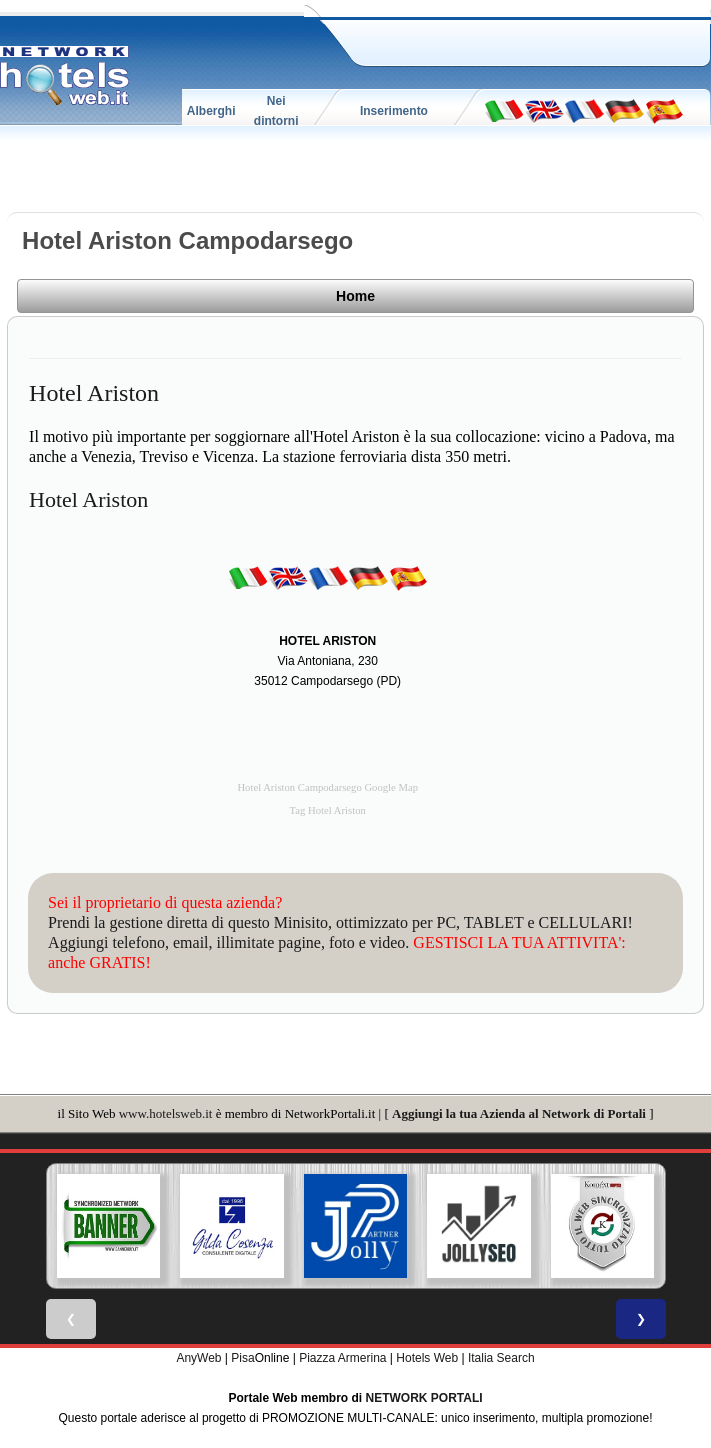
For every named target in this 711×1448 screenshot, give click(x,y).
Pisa (242, 1358)
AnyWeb (198, 1358)
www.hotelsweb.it (166, 1113)
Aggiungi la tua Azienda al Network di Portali (519, 1113)
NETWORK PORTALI (424, 1398)
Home (355, 296)
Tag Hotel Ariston (328, 810)
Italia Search (501, 1358)
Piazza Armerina (342, 1358)
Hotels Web (427, 1358)
